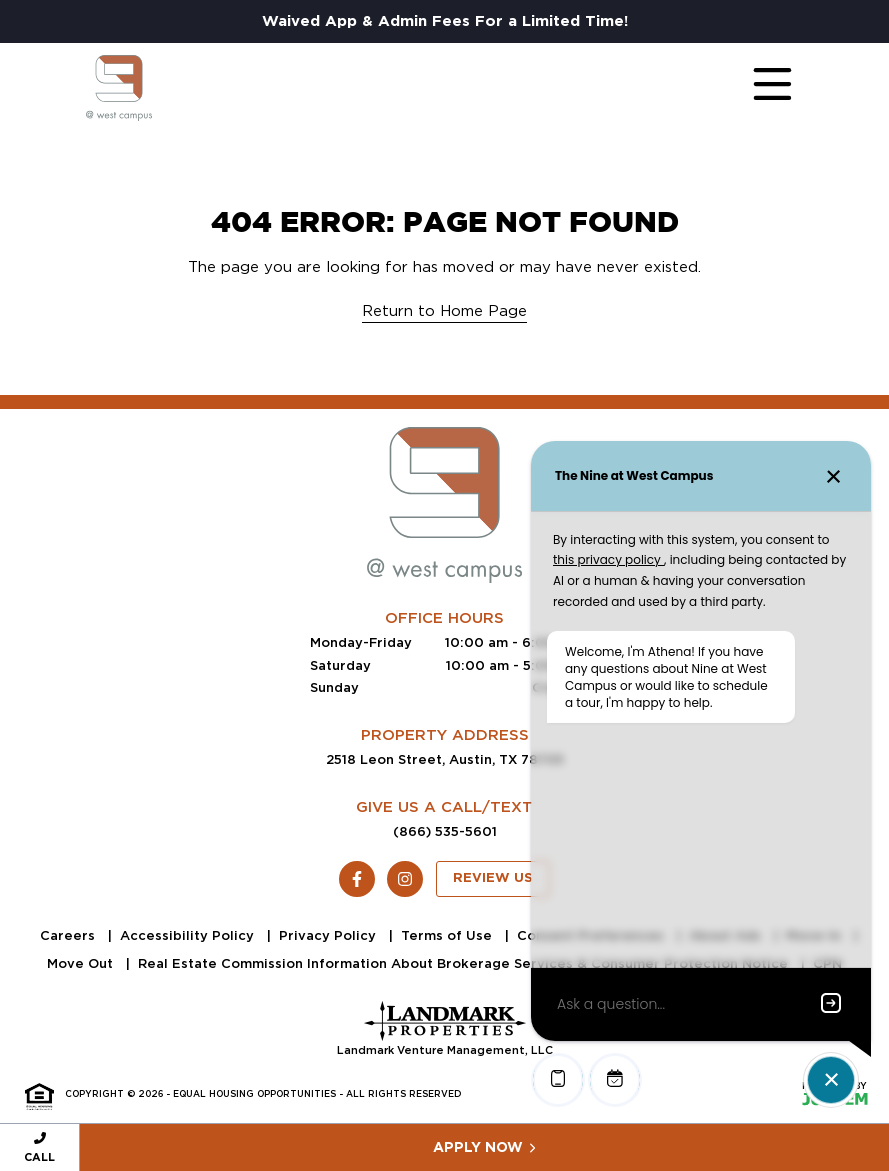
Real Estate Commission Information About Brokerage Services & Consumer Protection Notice (465, 963)
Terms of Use (448, 935)
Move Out (82, 963)
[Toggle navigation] (753, 88)
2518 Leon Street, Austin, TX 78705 (445, 759)
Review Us (493, 878)
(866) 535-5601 (445, 831)
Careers (69, 935)
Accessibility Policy (189, 935)
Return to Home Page (444, 311)
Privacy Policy (329, 935)
